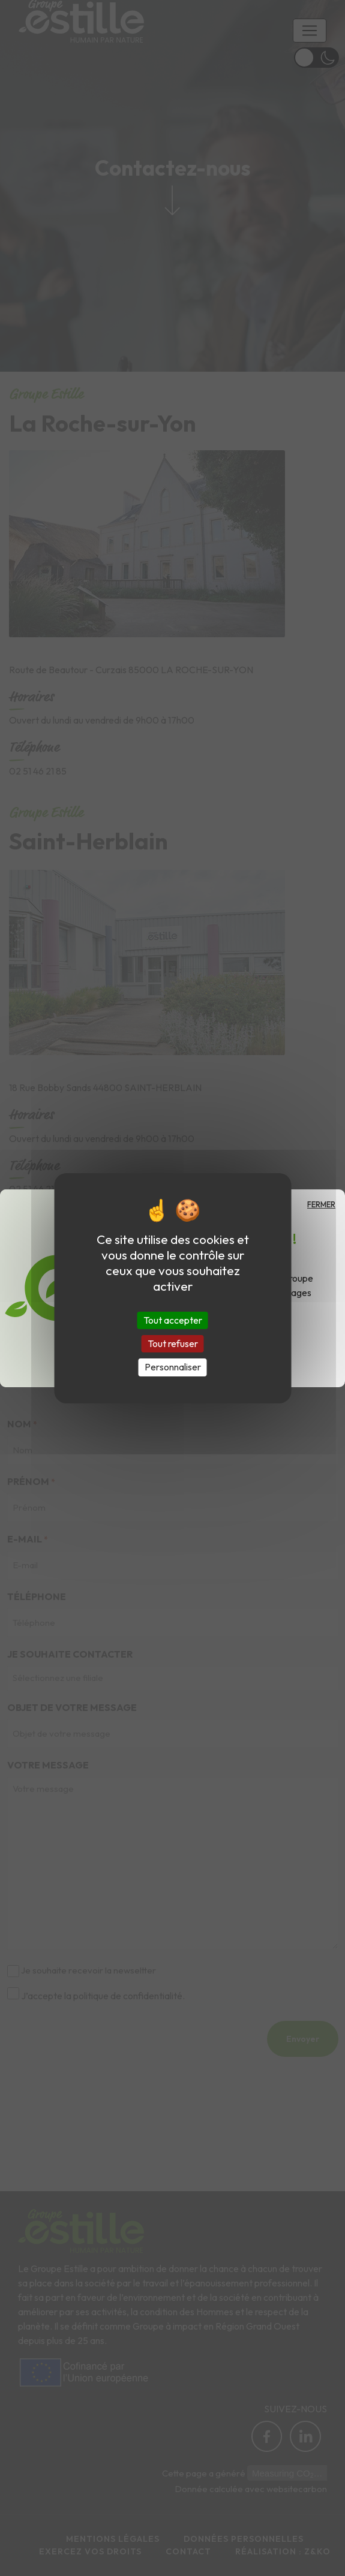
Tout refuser (173, 1343)
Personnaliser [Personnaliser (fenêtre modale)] (173, 1367)
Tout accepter (172, 1320)
